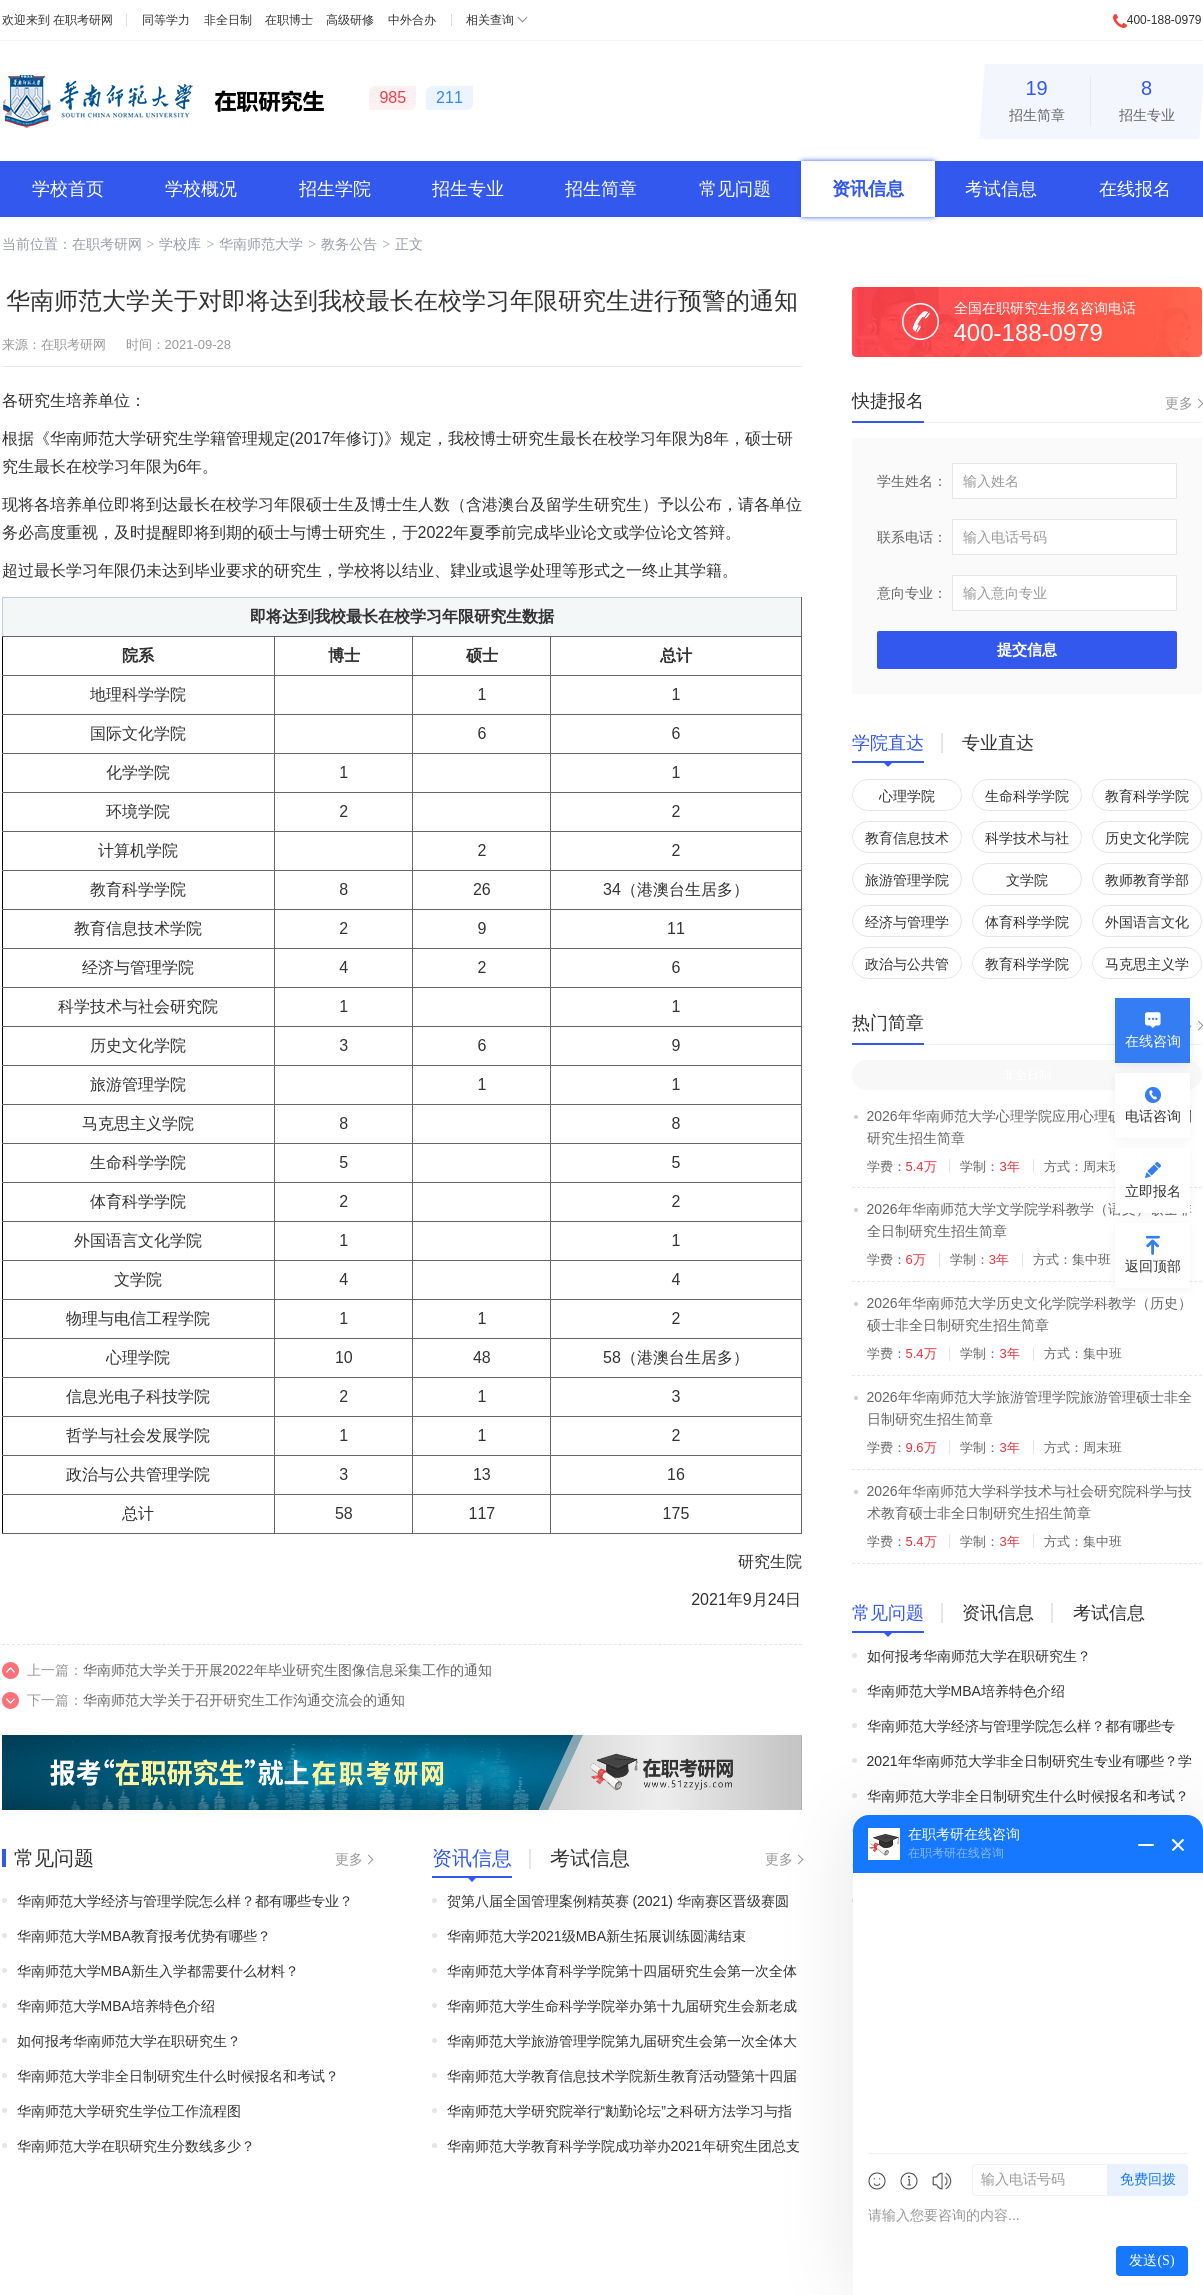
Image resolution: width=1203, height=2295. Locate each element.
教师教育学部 (1147, 880)
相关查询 (490, 20)
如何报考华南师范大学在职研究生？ (129, 2041)
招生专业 (1147, 97)
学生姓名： (912, 481)
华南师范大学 (261, 244)
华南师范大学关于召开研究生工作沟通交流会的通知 (244, 1700)
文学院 (1027, 880)
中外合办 (412, 20)
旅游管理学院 (907, 880)
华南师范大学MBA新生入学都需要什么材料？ (158, 1971)
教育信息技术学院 (907, 841)
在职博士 (289, 20)
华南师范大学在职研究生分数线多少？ (136, 2146)
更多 (349, 1859)
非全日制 (228, 20)
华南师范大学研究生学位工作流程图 (129, 2111)
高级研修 (350, 20)
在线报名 (1135, 189)
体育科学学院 (1027, 922)
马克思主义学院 (1147, 967)
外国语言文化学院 (1147, 925)
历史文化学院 (1147, 838)
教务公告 (349, 244)
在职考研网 (83, 20)
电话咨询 (1153, 1116)
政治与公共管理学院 (907, 967)
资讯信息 (868, 189)
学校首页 (68, 189)
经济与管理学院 (907, 925)
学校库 (180, 244)
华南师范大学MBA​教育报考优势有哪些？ (144, 1936)
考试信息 (1001, 189)
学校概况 (201, 189)
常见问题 (735, 189)
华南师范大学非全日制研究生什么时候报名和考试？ (178, 2076)
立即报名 (1153, 1191)
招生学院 (335, 189)
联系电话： (912, 537)
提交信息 (1027, 649)
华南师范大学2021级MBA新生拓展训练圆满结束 (596, 1936)
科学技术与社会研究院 (1027, 841)
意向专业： (912, 593)
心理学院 (907, 796)
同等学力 (166, 20)
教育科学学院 (1147, 796)
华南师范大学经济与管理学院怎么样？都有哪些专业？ (185, 1901)
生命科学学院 (1027, 796)
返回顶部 (1153, 1266)
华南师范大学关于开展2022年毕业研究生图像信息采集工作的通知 (287, 1670)
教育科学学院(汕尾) (1027, 967)
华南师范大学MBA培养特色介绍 (116, 2006)
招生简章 (1037, 97)
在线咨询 (1153, 1041)
